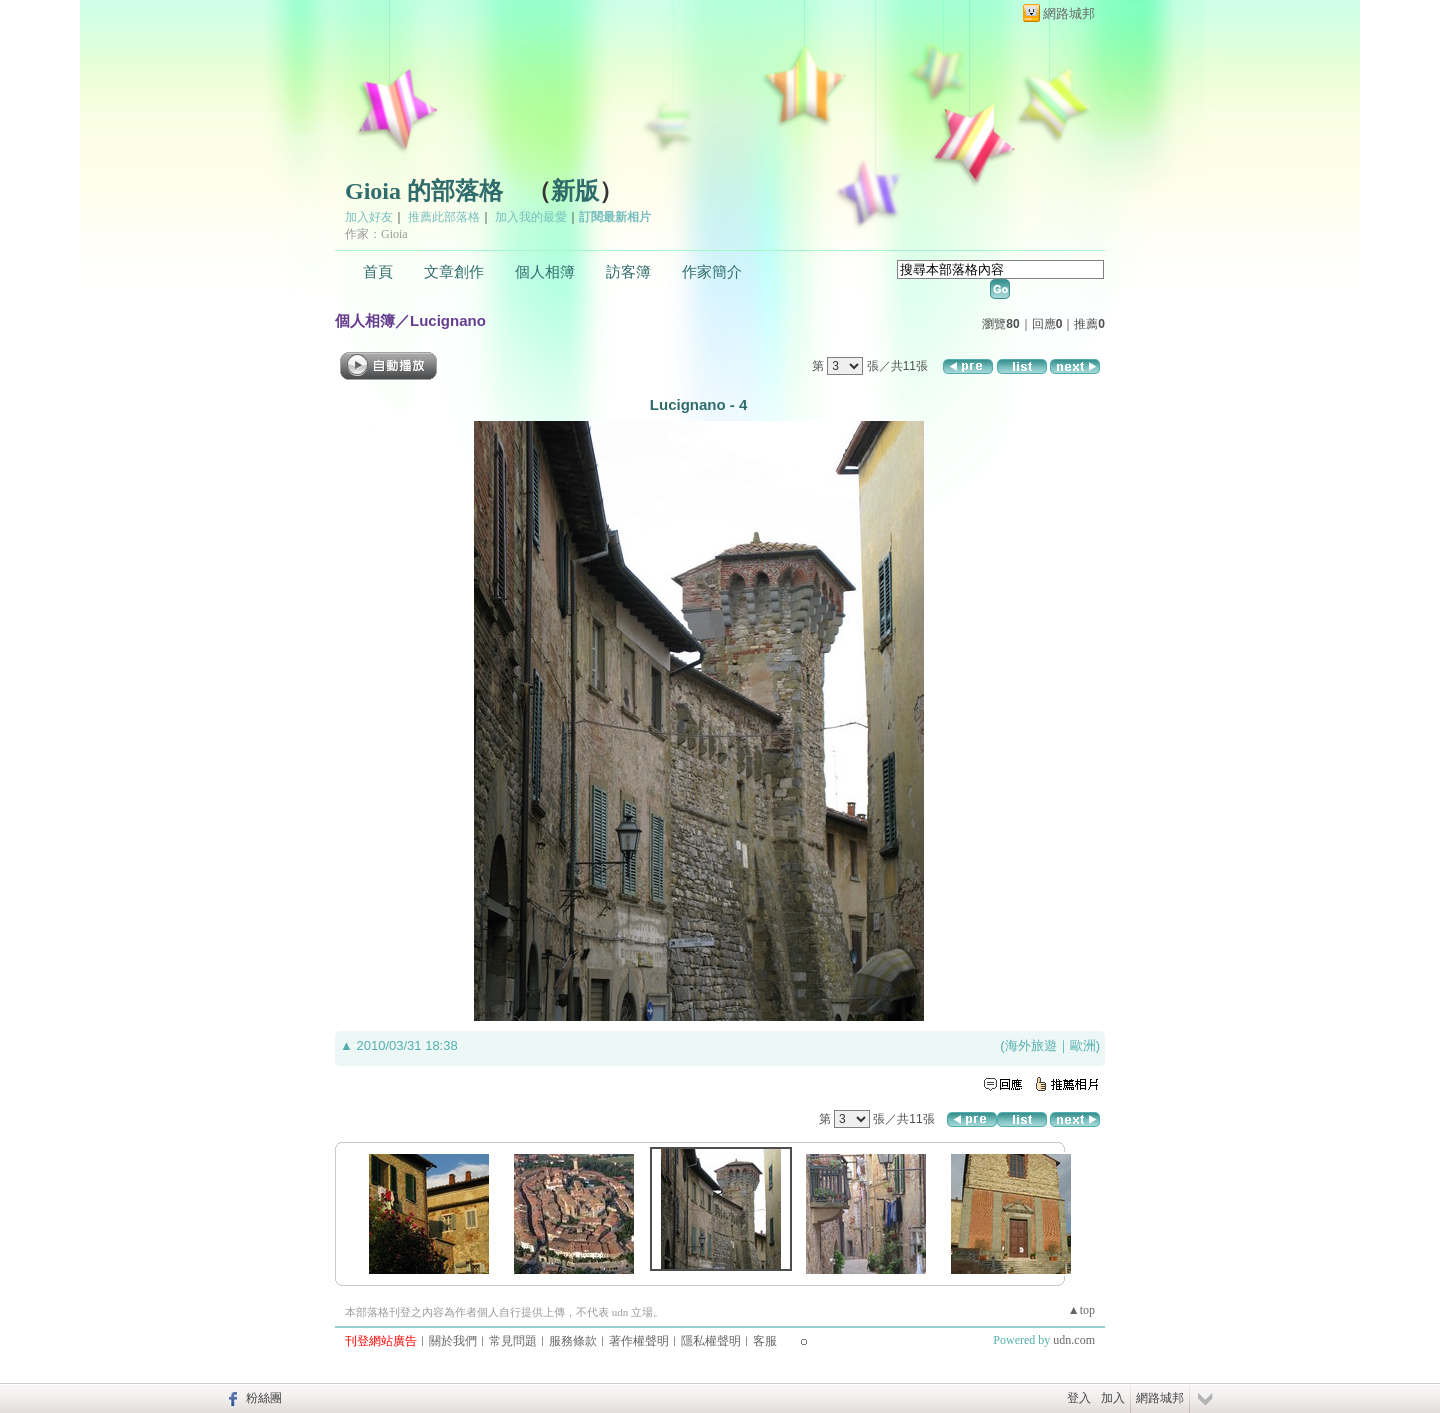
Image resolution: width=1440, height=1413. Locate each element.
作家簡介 (712, 272)
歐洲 (1083, 1045)
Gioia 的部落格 (424, 191)
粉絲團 (264, 1398)
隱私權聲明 (711, 1341)
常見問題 (513, 1341)
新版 (575, 191)
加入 (1113, 1398)
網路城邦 (1069, 13)
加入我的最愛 (531, 217)
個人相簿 (545, 272)
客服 (765, 1341)
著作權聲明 (639, 1341)
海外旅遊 (1031, 1045)
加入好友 (369, 217)
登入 (1079, 1398)
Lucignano (448, 320)
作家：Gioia (376, 234)
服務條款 (573, 1341)
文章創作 (454, 272)
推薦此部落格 (444, 217)
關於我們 (453, 1341)
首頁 (378, 272)
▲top (1081, 1310)
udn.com (1074, 1340)
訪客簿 (628, 272)
